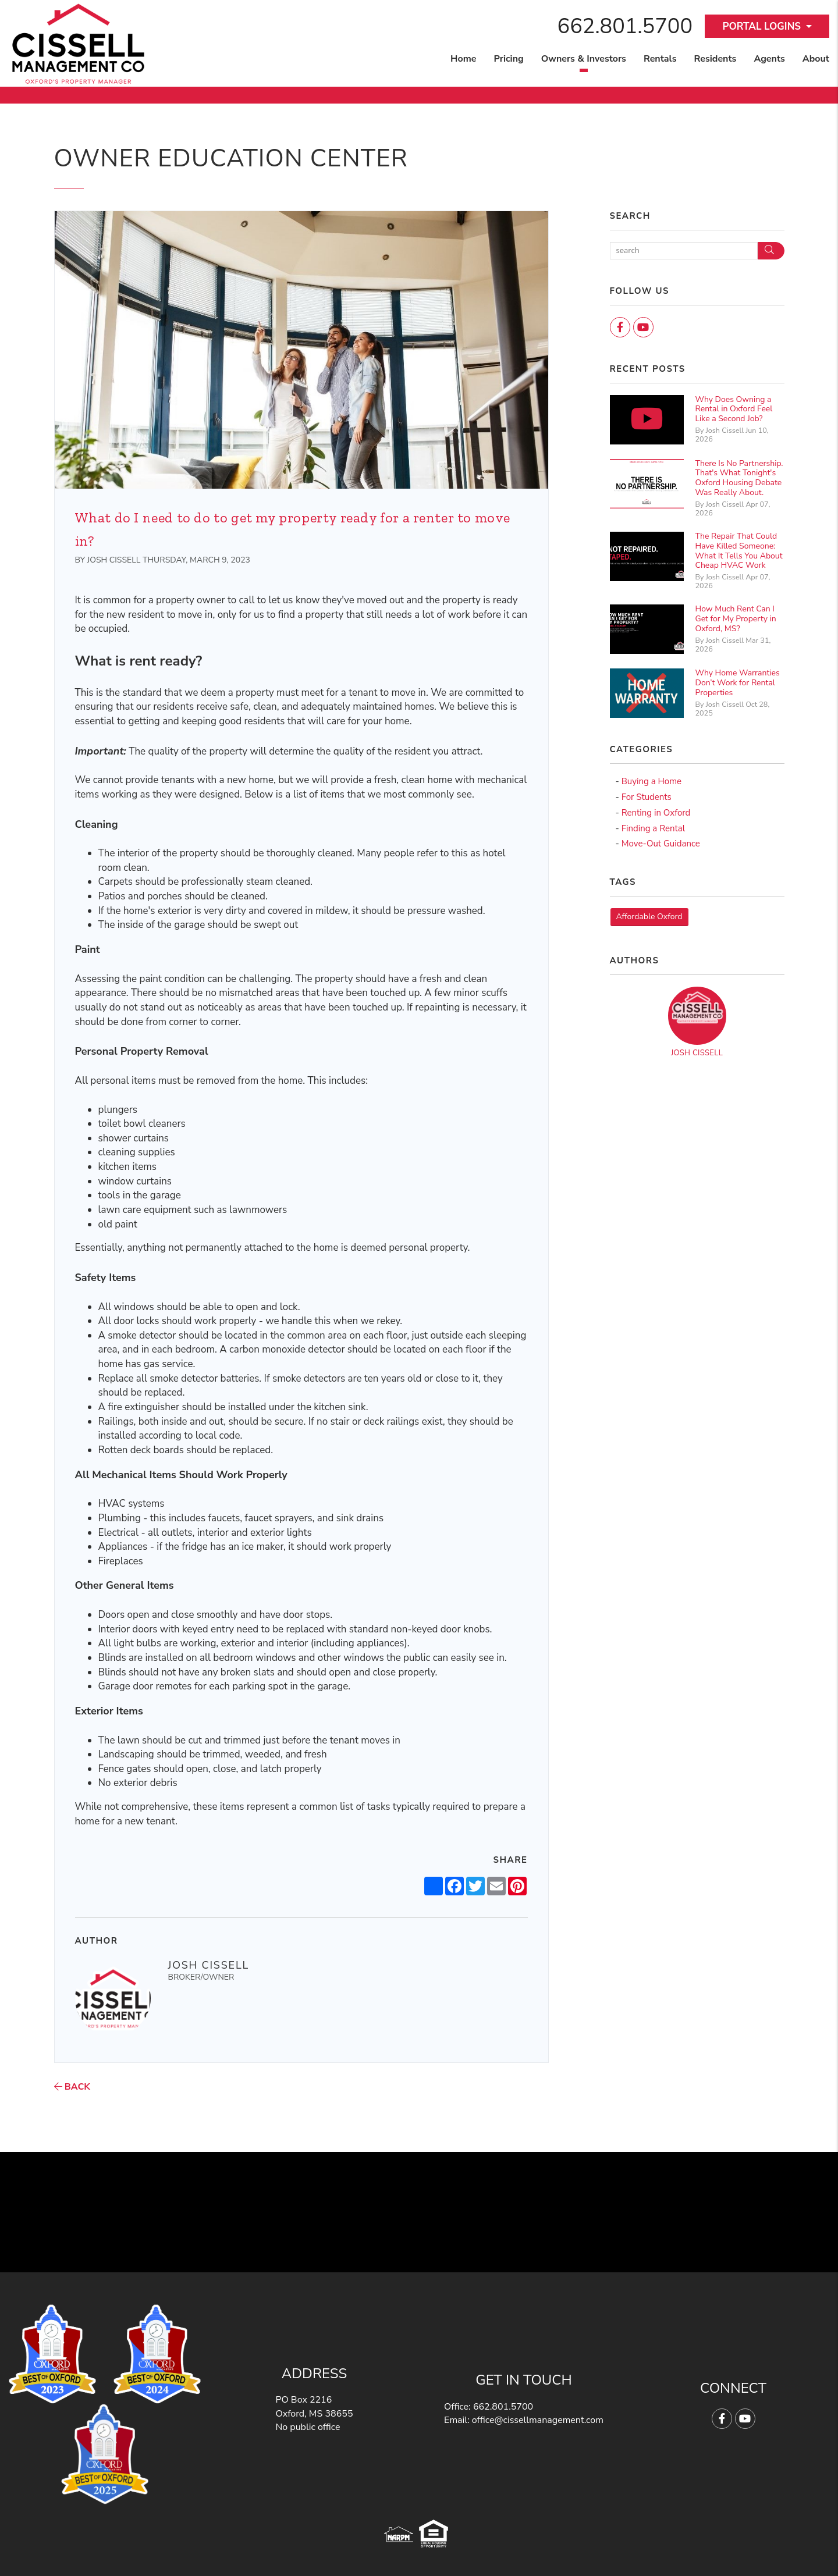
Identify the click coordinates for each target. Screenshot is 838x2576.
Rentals (660, 58)
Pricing (508, 58)
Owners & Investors (583, 58)
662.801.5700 (625, 26)
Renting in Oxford (656, 813)
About (816, 58)
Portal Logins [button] (761, 26)
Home (463, 58)
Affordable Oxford (649, 916)
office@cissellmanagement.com (537, 2420)
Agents (769, 58)
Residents (715, 58)
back (72, 2086)
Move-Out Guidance (661, 843)
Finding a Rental (653, 828)
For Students (647, 797)
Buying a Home (651, 781)
